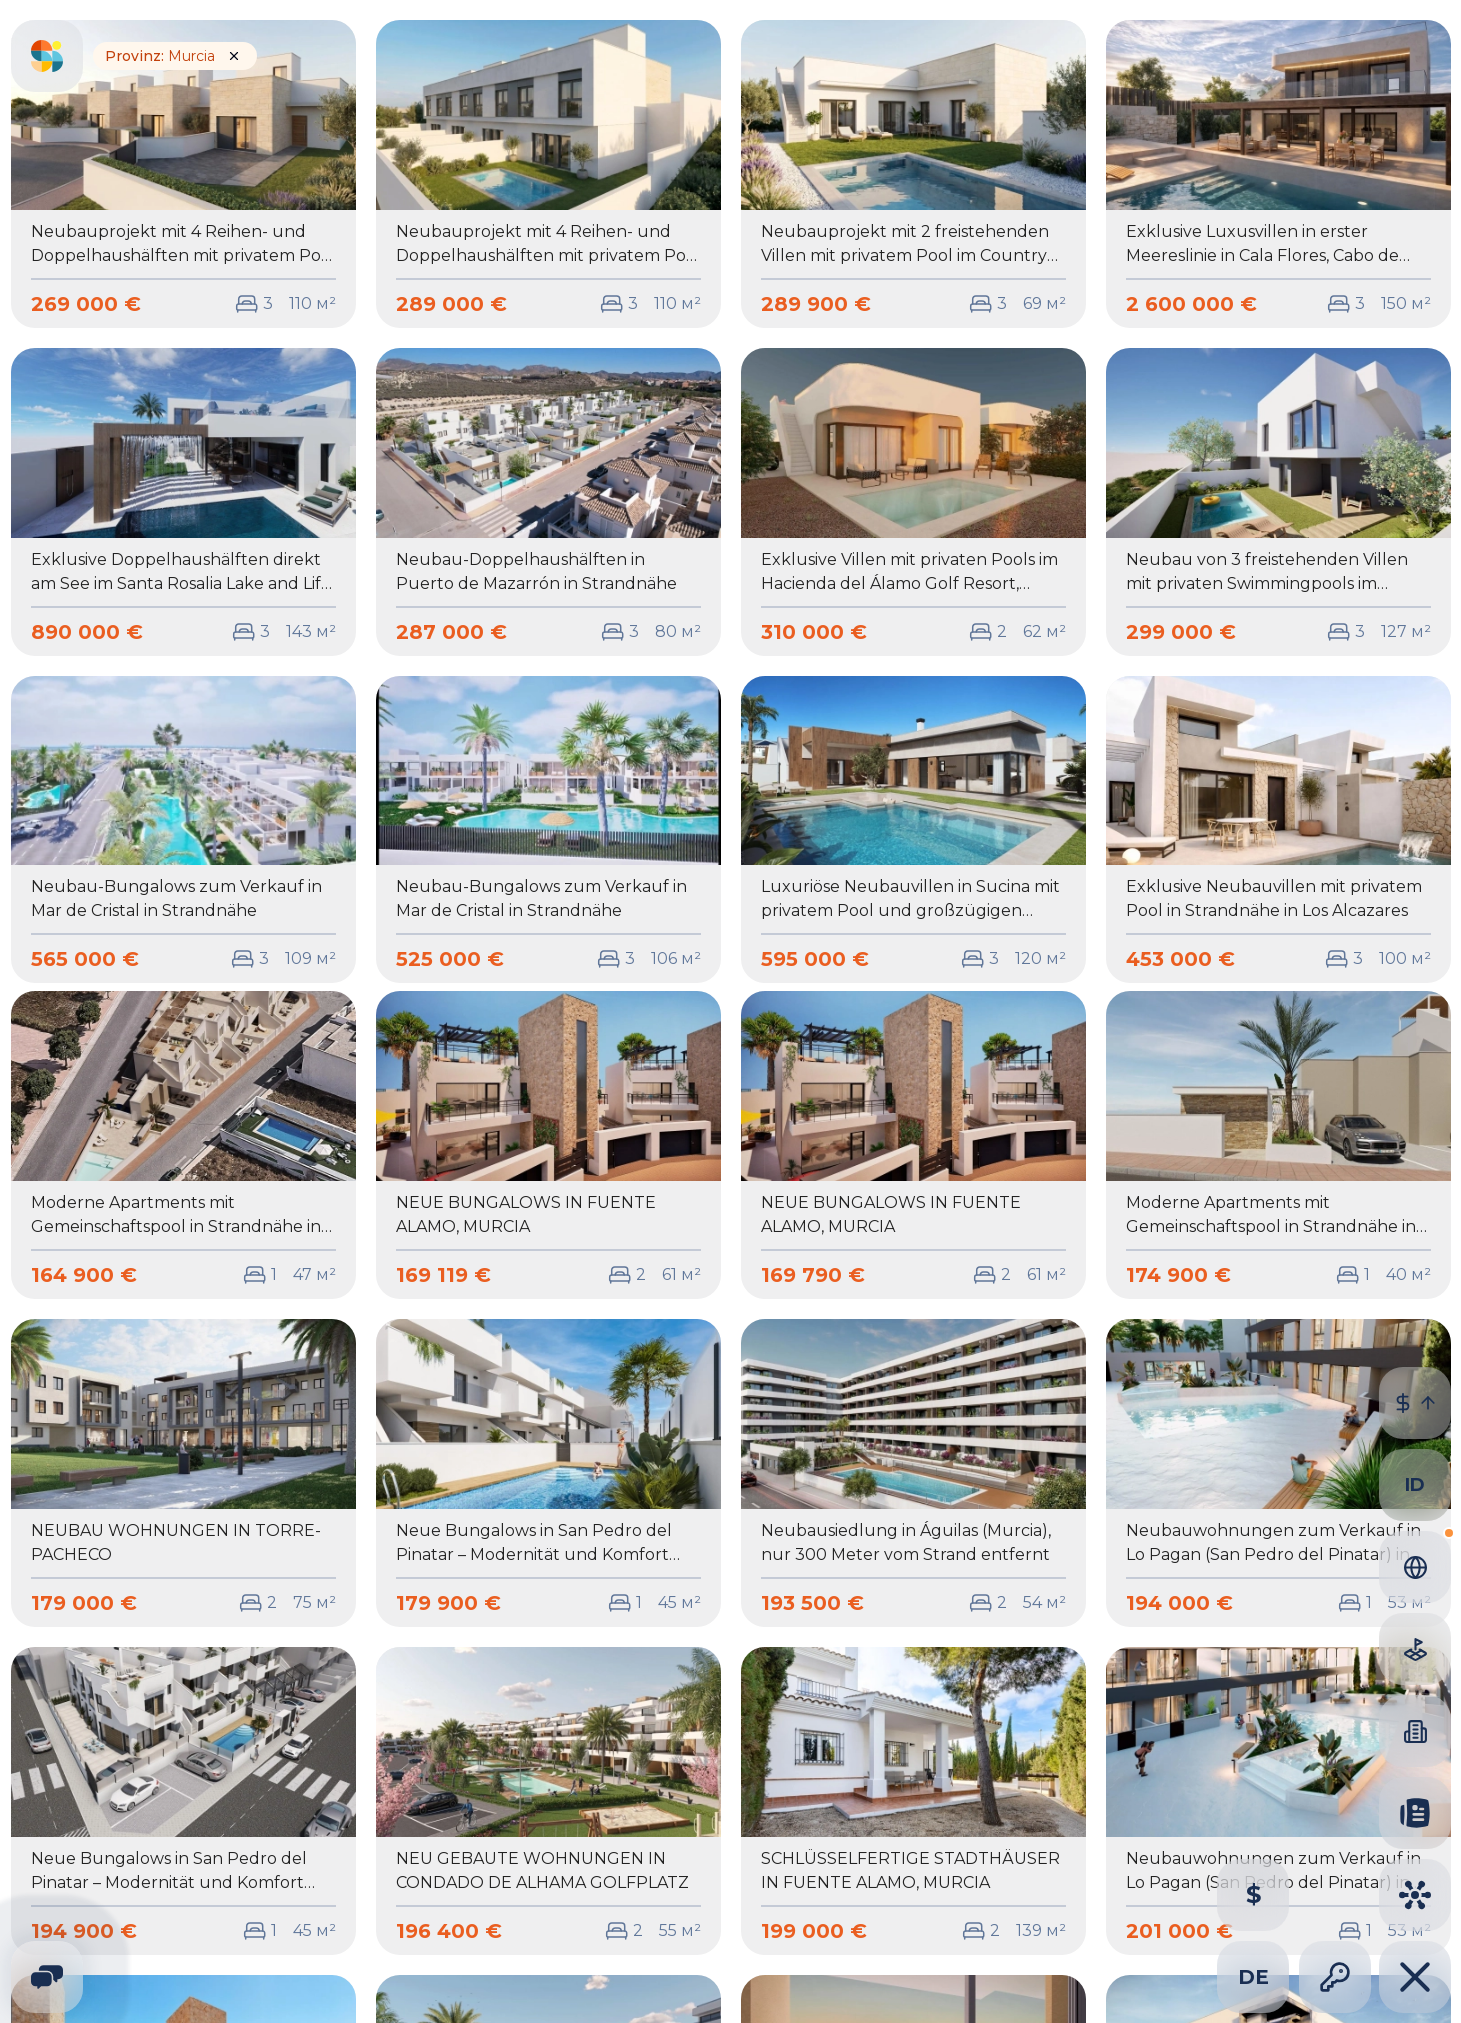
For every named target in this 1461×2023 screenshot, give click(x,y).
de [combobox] (1253, 1977)
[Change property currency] (1253, 1895)
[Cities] (1415, 1895)
